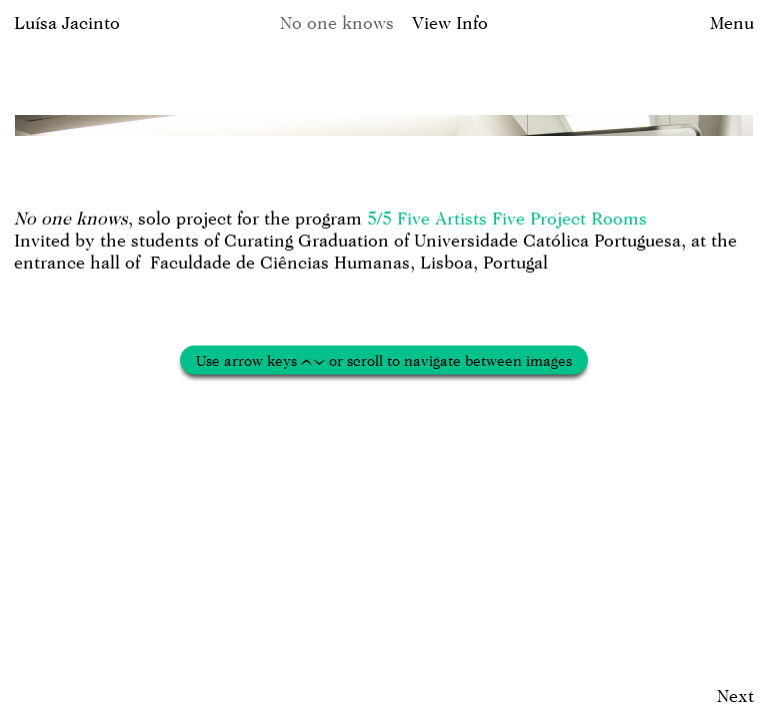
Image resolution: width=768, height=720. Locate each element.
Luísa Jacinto (67, 22)
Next (735, 695)
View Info (450, 22)
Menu (732, 22)
